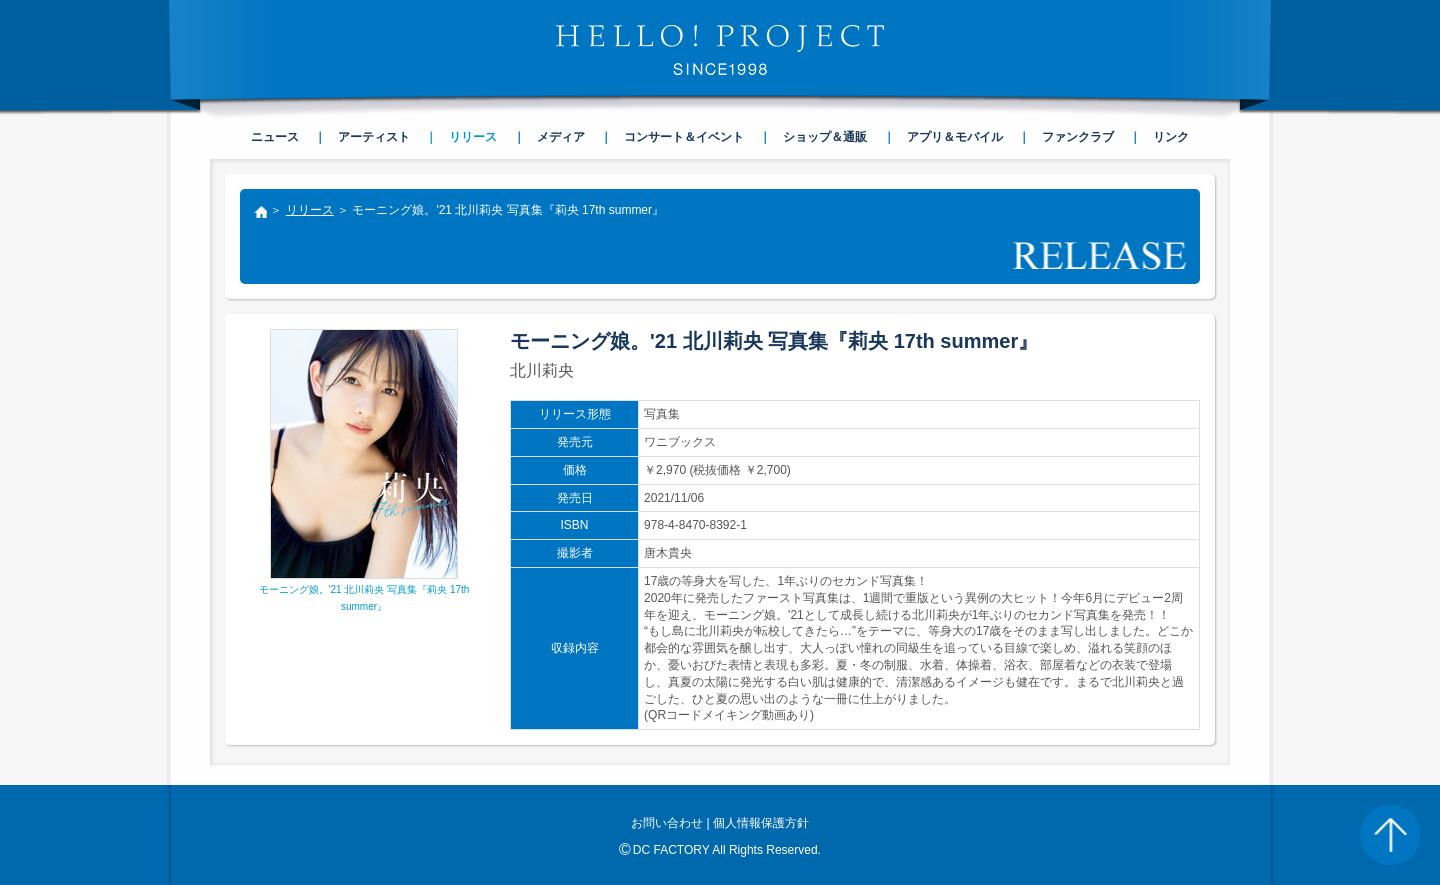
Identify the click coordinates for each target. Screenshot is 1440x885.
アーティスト (374, 137)
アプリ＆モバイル (955, 137)
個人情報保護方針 (761, 823)
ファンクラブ (1078, 137)
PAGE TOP (1390, 835)
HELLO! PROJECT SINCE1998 (720, 50)
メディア (561, 137)
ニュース (275, 137)
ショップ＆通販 (825, 137)
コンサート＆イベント (684, 137)
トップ (260, 214)
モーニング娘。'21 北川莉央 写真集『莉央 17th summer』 (364, 590)
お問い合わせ (667, 823)
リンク (1171, 137)
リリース (310, 210)
